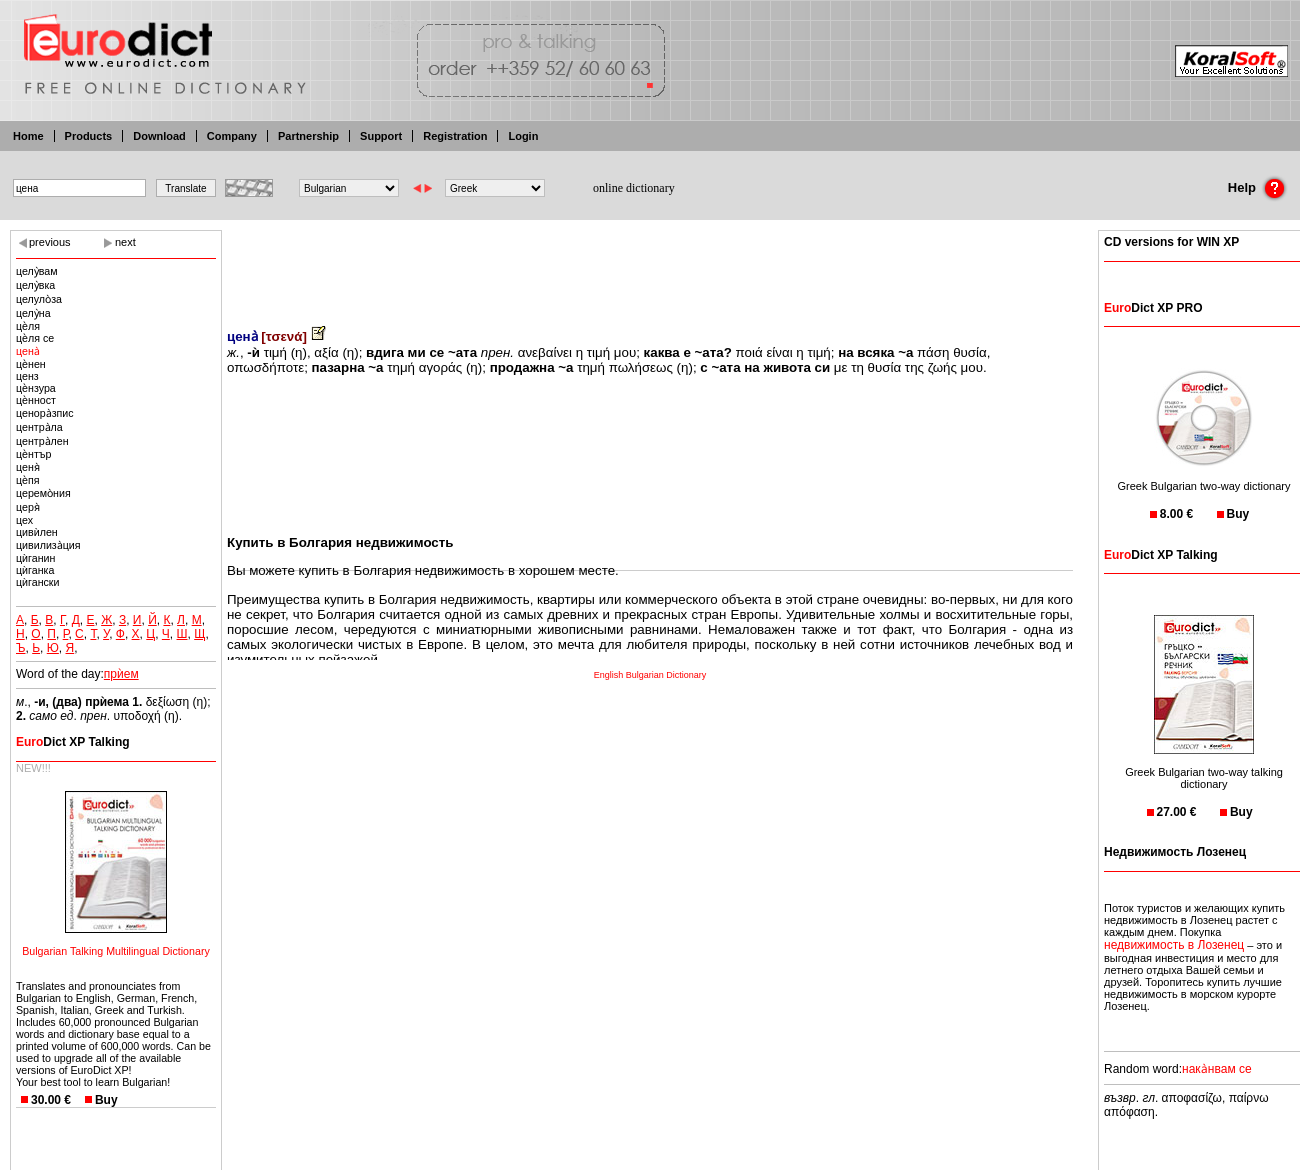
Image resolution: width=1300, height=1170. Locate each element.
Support (381, 136)
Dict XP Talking (73, 742)
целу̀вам (37, 271)
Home (28, 136)
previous (50, 242)
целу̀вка (35, 285)
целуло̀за (39, 299)
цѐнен (31, 364)
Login (523, 136)
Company (232, 136)
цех (24, 520)
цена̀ (28, 351)
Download (159, 136)
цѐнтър (33, 454)
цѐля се (35, 338)
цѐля (28, 326)
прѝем (121, 674)
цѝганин (35, 558)
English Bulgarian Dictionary (650, 675)
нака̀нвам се (1217, 1069)
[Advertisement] (650, 265)
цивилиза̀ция (48, 545)
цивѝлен (37, 532)
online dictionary (634, 188)
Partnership (308, 136)
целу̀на (33, 313)
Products (89, 136)
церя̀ (28, 507)
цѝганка (35, 570)
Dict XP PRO (1153, 308)
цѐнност (36, 400)
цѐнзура (36, 388)
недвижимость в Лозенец (1174, 945)
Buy (106, 1100)
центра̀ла (39, 427)
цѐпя (28, 480)
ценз (27, 376)
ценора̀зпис (45, 413)
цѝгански (37, 582)
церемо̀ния (43, 493)
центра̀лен (42, 441)
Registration (455, 136)
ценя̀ (28, 467)
